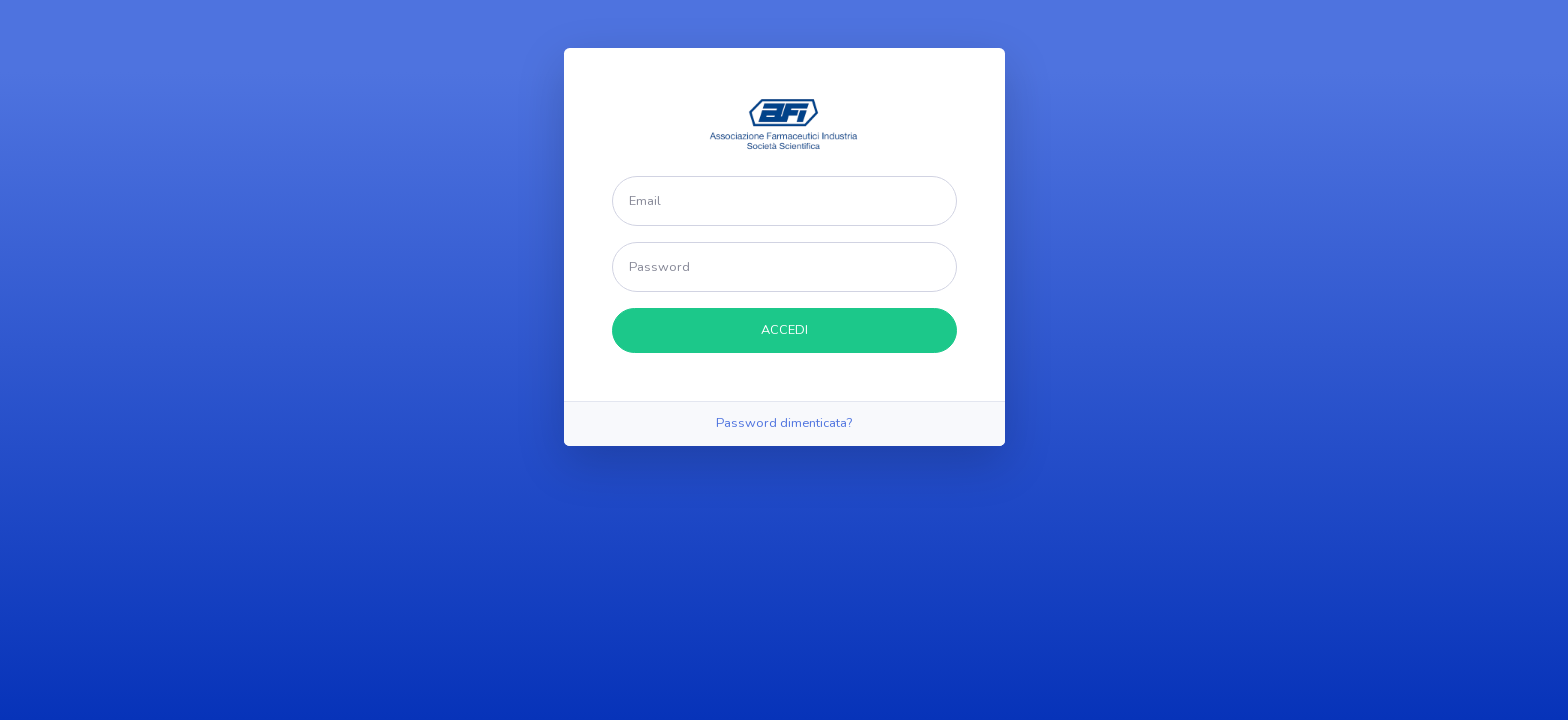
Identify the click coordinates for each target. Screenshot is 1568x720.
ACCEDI (784, 330)
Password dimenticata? (784, 423)
